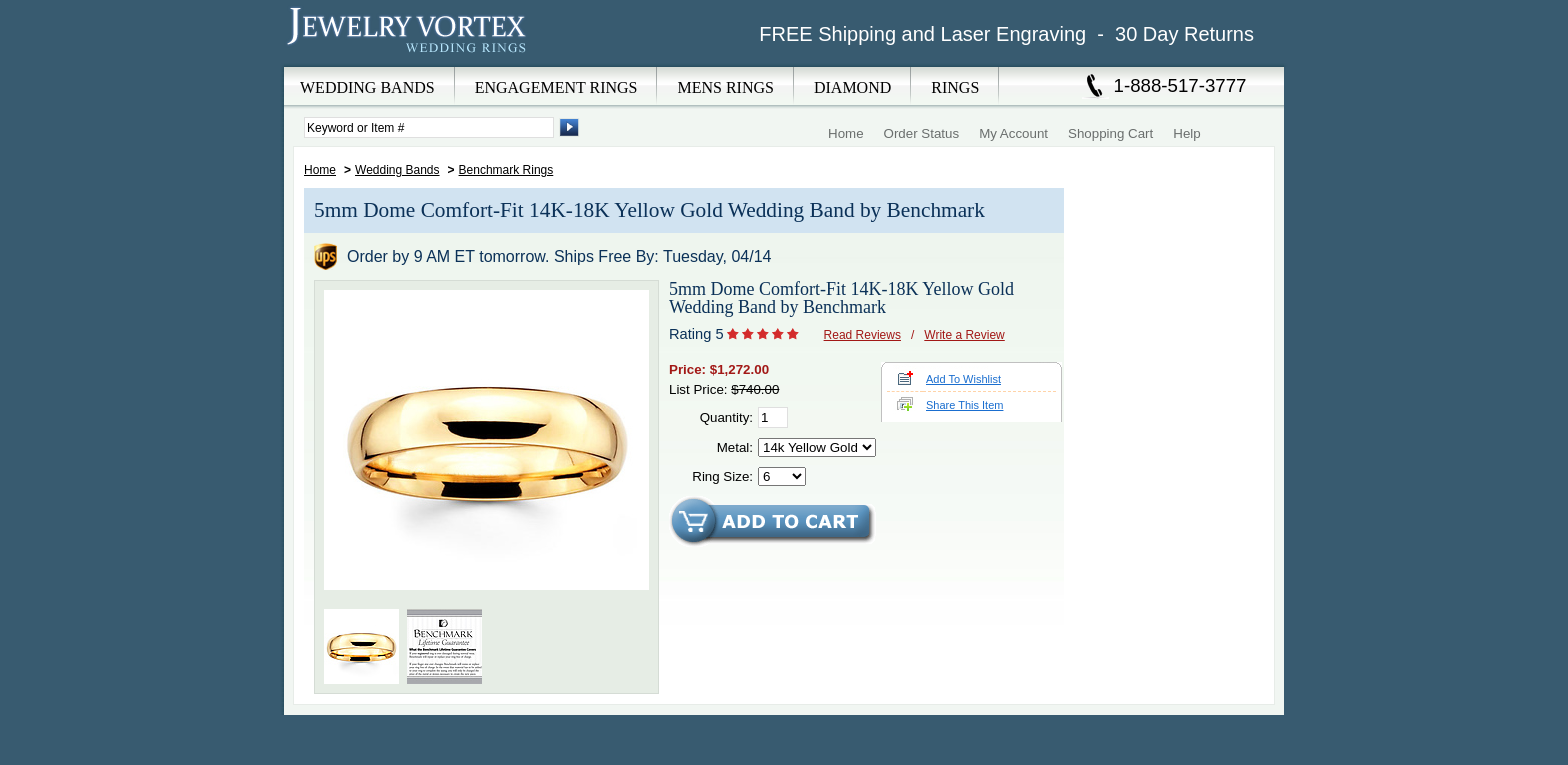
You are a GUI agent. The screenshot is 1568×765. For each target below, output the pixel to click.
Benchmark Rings (506, 170)
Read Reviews (862, 335)
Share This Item (964, 405)
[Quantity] (773, 417)
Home (846, 133)
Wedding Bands (397, 170)
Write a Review (964, 335)
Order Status (922, 133)
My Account (1013, 133)
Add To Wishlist (963, 379)
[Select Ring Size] (782, 476)
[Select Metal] (817, 447)
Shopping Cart (1110, 133)
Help (1186, 133)
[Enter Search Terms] (429, 127)
